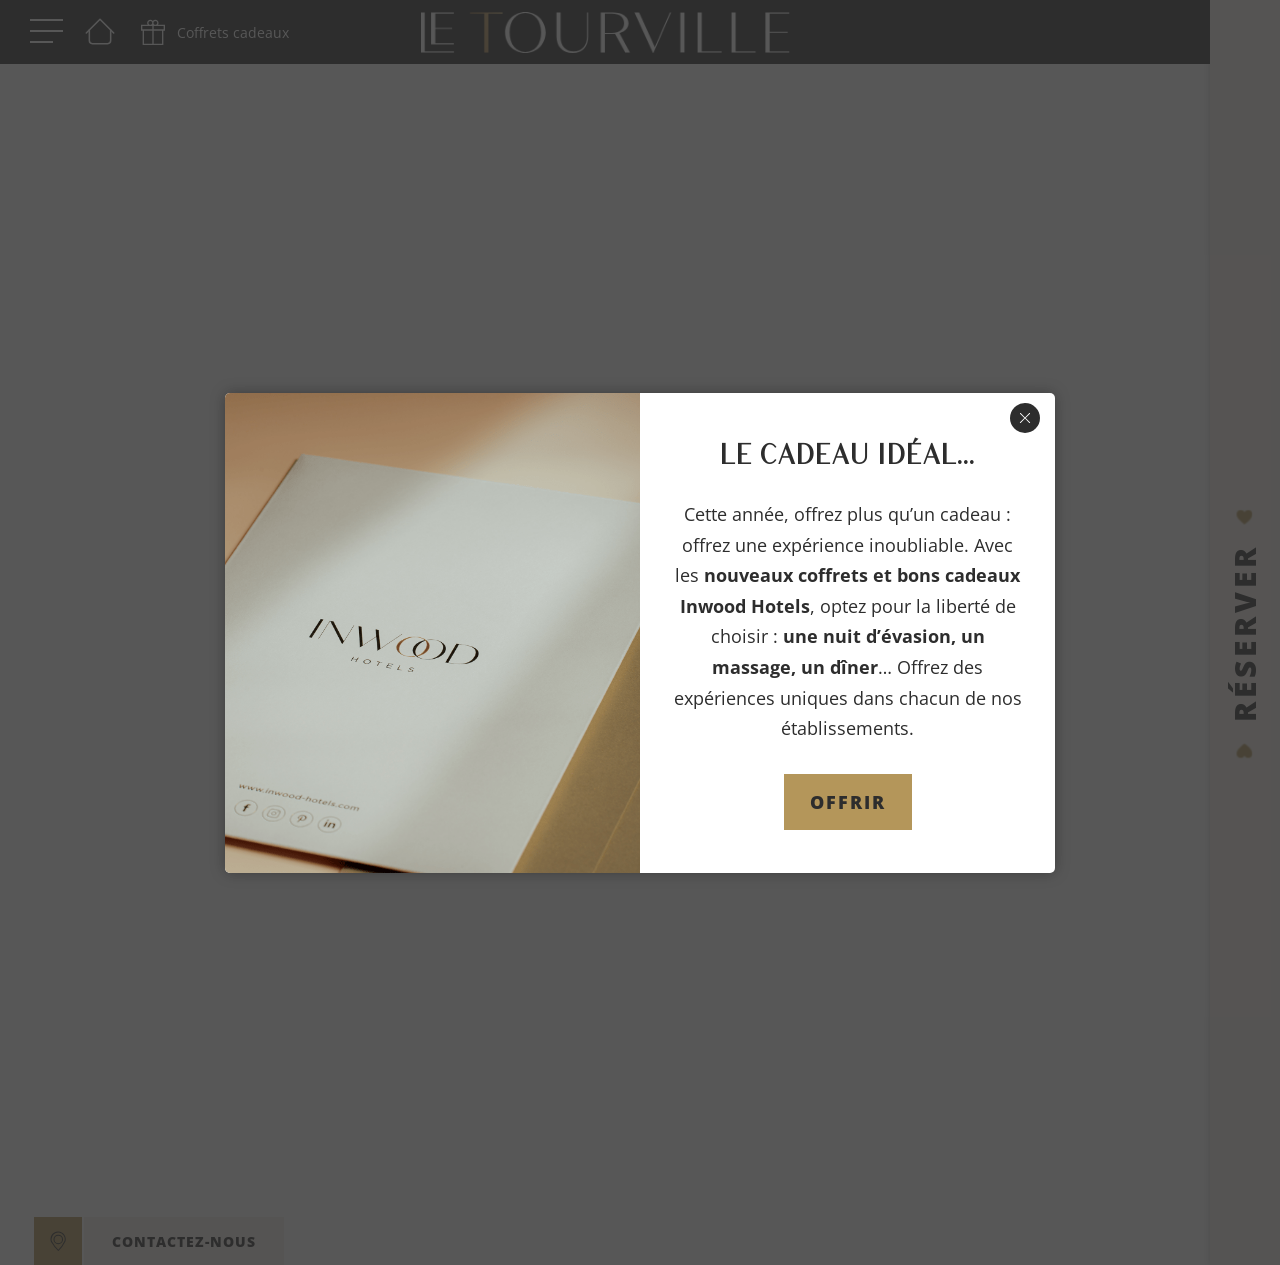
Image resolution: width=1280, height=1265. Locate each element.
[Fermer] (1025, 418)
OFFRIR (848, 802)
